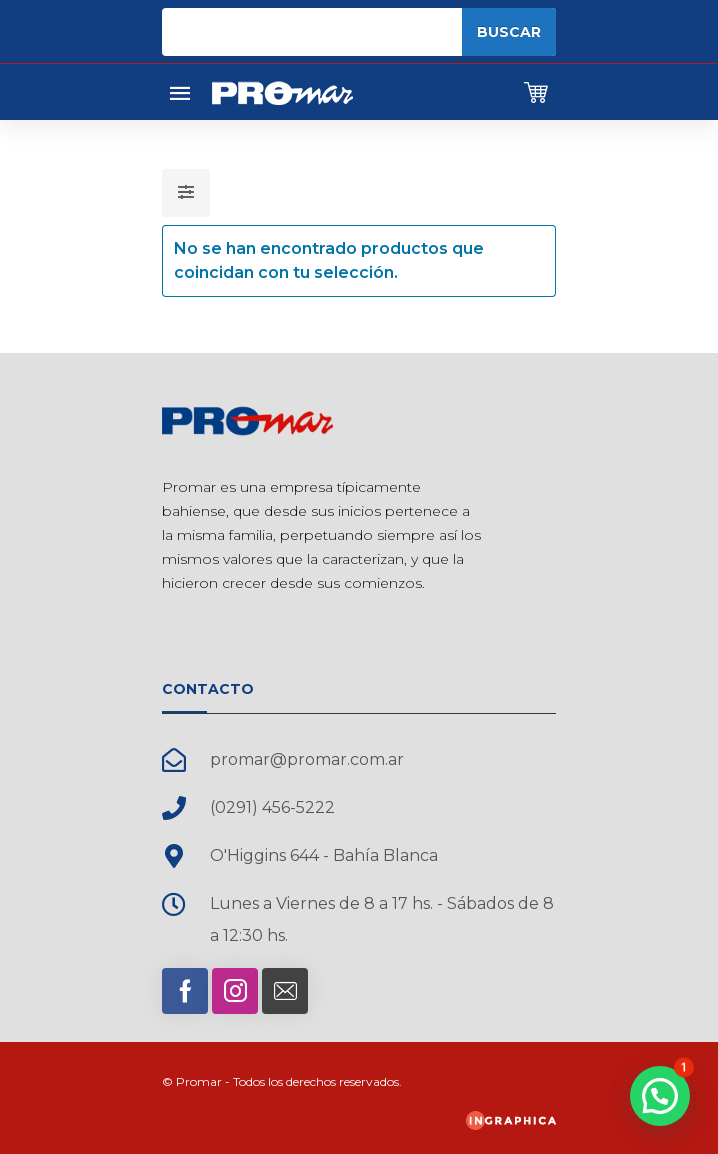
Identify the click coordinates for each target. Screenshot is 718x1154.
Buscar (509, 32)
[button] (660, 1096)
